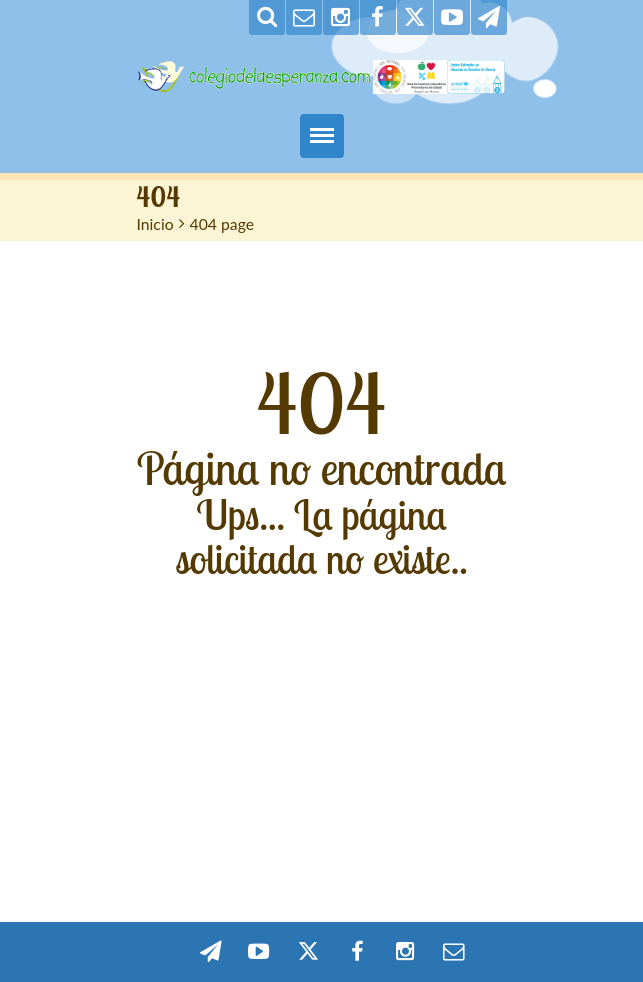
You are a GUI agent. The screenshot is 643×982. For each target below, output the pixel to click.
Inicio (155, 223)
